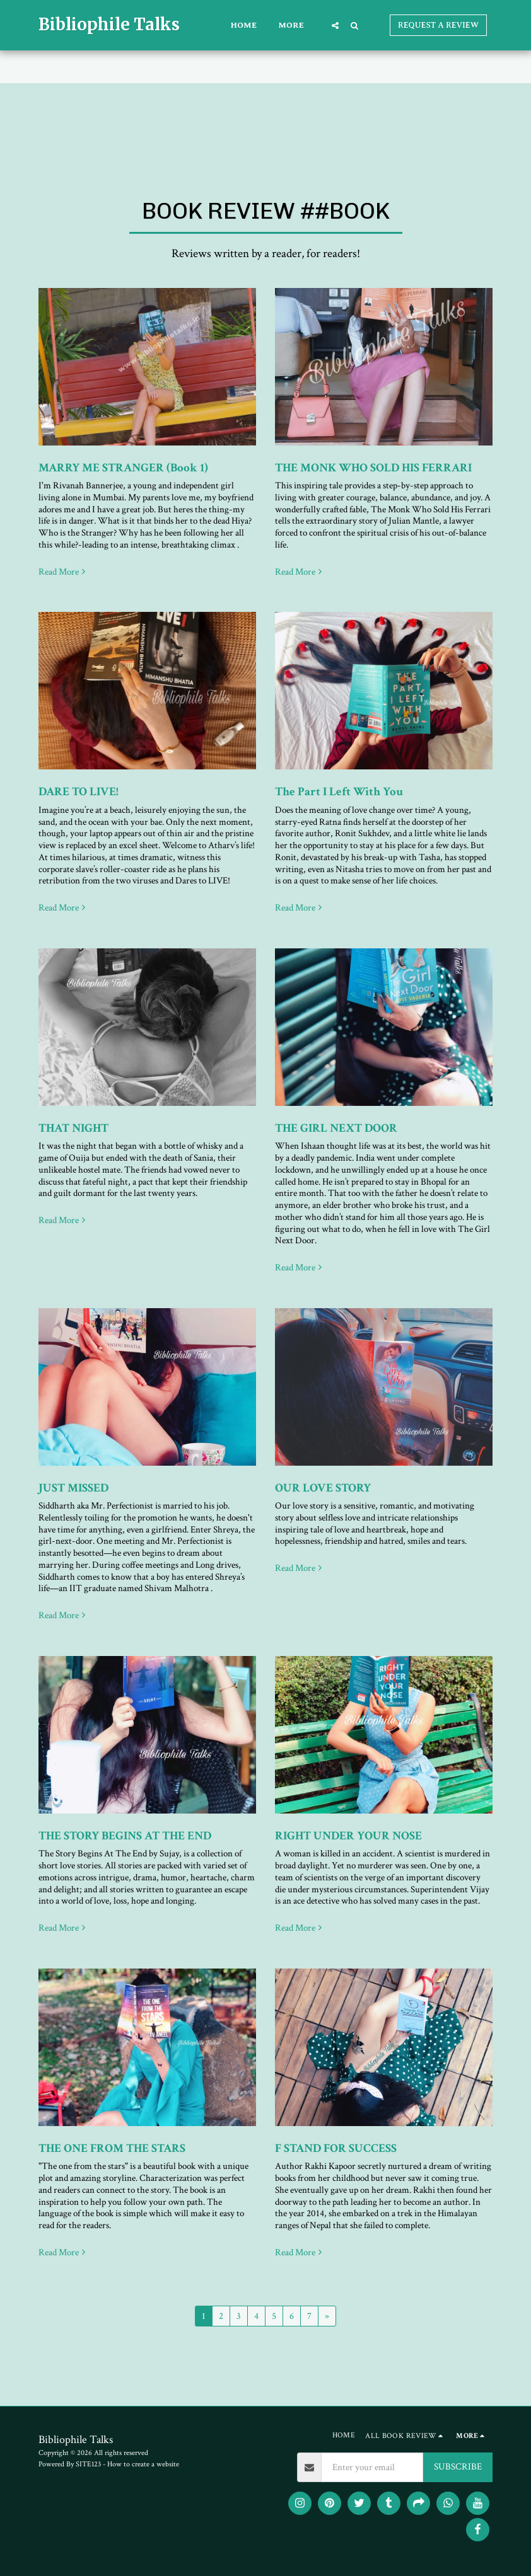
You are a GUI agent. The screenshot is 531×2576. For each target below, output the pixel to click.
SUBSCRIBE (458, 2467)
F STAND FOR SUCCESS (336, 2148)
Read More (63, 572)
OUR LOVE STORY (323, 1488)
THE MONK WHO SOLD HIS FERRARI (373, 468)
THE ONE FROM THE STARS (111, 2148)
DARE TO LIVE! (78, 792)
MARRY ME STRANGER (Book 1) (123, 468)
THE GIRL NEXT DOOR (336, 1128)
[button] (335, 25)
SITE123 (88, 2464)
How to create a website (143, 2464)
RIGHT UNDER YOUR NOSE (348, 1836)
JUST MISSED (73, 1488)
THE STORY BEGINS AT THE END (124, 1836)
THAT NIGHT (73, 1128)
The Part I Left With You (339, 792)
